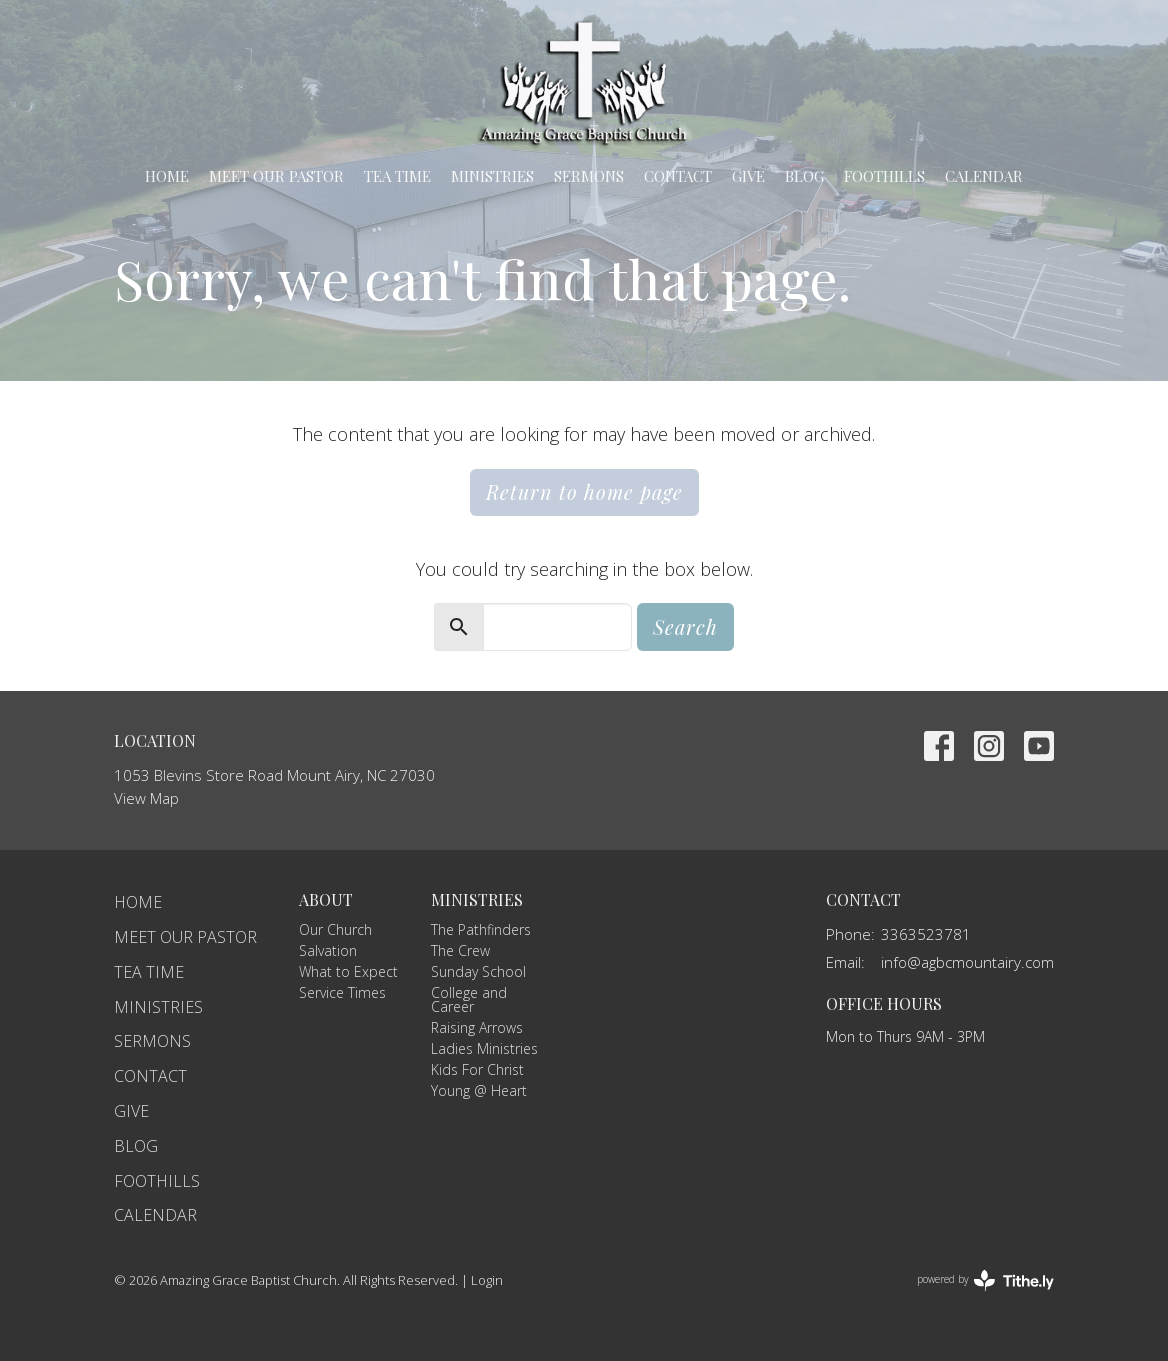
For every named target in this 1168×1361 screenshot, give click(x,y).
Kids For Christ (477, 1069)
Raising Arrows (477, 1027)
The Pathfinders (481, 929)
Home (167, 176)
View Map (146, 798)
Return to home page (584, 491)
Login (487, 1280)
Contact (678, 176)
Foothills (884, 176)
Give (748, 176)
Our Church (335, 929)
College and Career (469, 999)
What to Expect (348, 971)
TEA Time (397, 176)
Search (685, 626)
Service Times (342, 992)
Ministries (492, 176)
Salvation (328, 950)
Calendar (984, 176)
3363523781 (926, 934)
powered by (985, 1280)
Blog (804, 176)
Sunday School (478, 971)
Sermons (589, 176)
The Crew (460, 950)
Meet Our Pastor (276, 176)
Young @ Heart (479, 1090)
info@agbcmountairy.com (967, 962)
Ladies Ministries (484, 1048)
